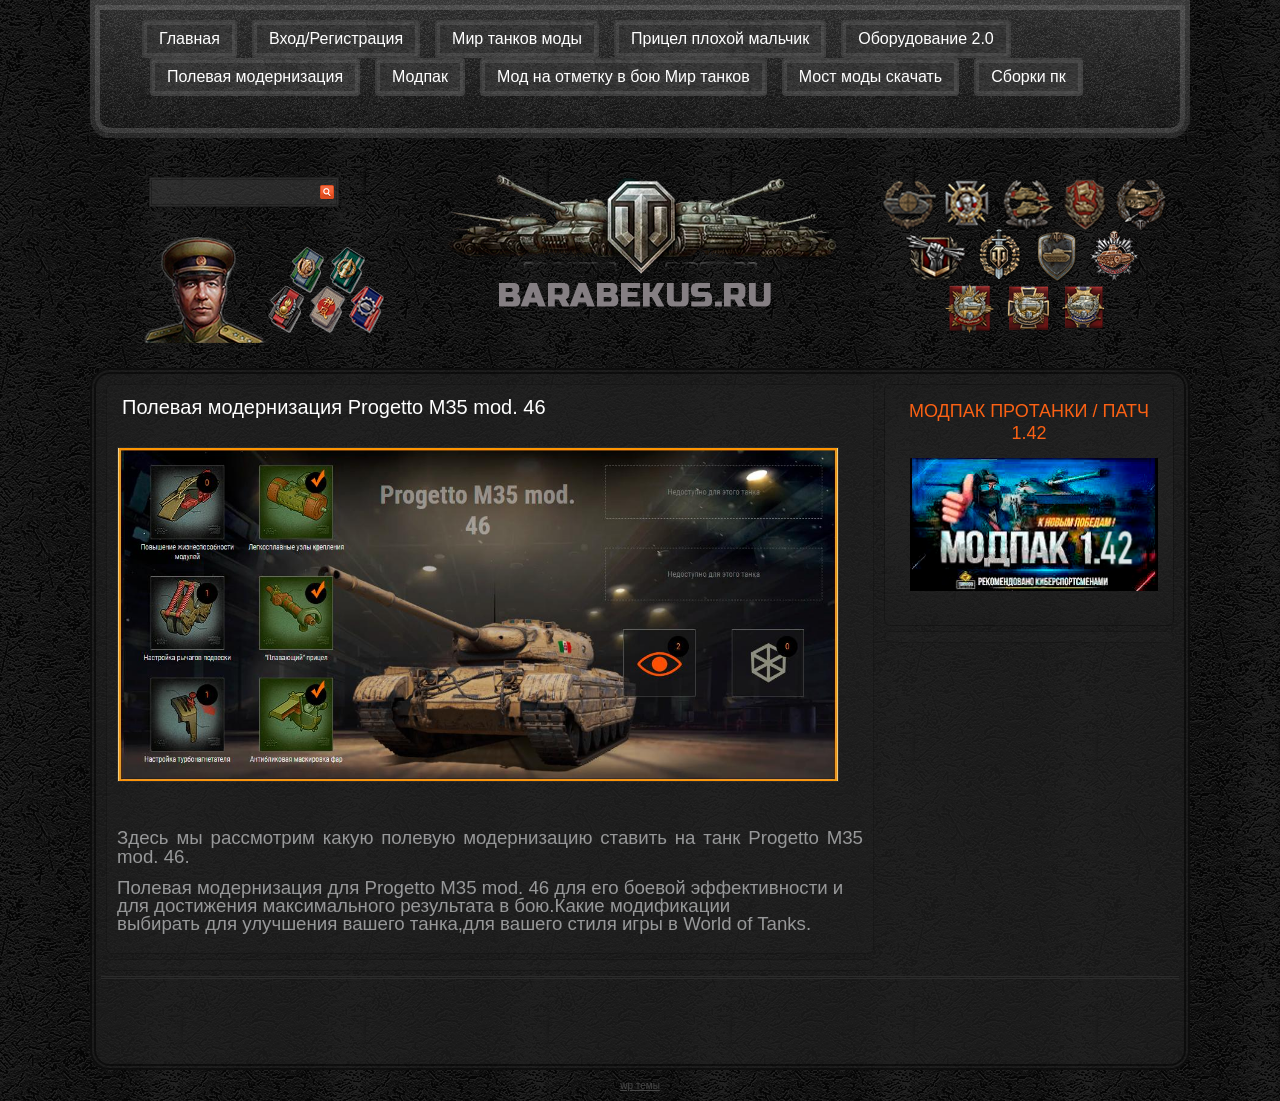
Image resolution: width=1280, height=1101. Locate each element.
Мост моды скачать (870, 76)
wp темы (640, 1085)
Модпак (420, 76)
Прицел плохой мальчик (720, 38)
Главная (189, 38)
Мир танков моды (517, 38)
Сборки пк (1028, 76)
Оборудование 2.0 (926, 38)
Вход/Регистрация (336, 38)
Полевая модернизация (255, 76)
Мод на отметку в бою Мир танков (623, 76)
